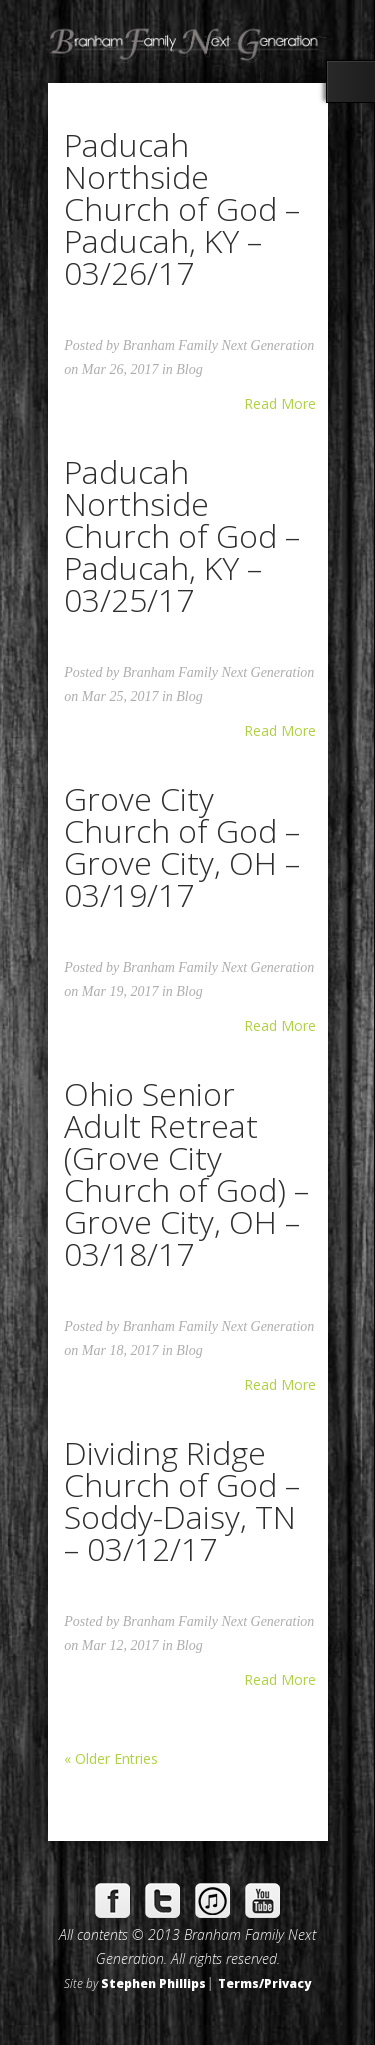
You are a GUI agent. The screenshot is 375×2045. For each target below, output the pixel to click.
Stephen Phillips (153, 1983)
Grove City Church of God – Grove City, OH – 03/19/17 (182, 846)
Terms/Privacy (264, 1983)
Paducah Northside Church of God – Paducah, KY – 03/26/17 (182, 208)
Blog (189, 369)
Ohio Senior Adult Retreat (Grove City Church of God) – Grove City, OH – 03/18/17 (186, 1173)
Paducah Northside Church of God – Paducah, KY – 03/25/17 (182, 535)
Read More (280, 404)
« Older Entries (111, 1758)
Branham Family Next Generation (219, 345)
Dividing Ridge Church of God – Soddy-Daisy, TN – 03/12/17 (182, 1500)
